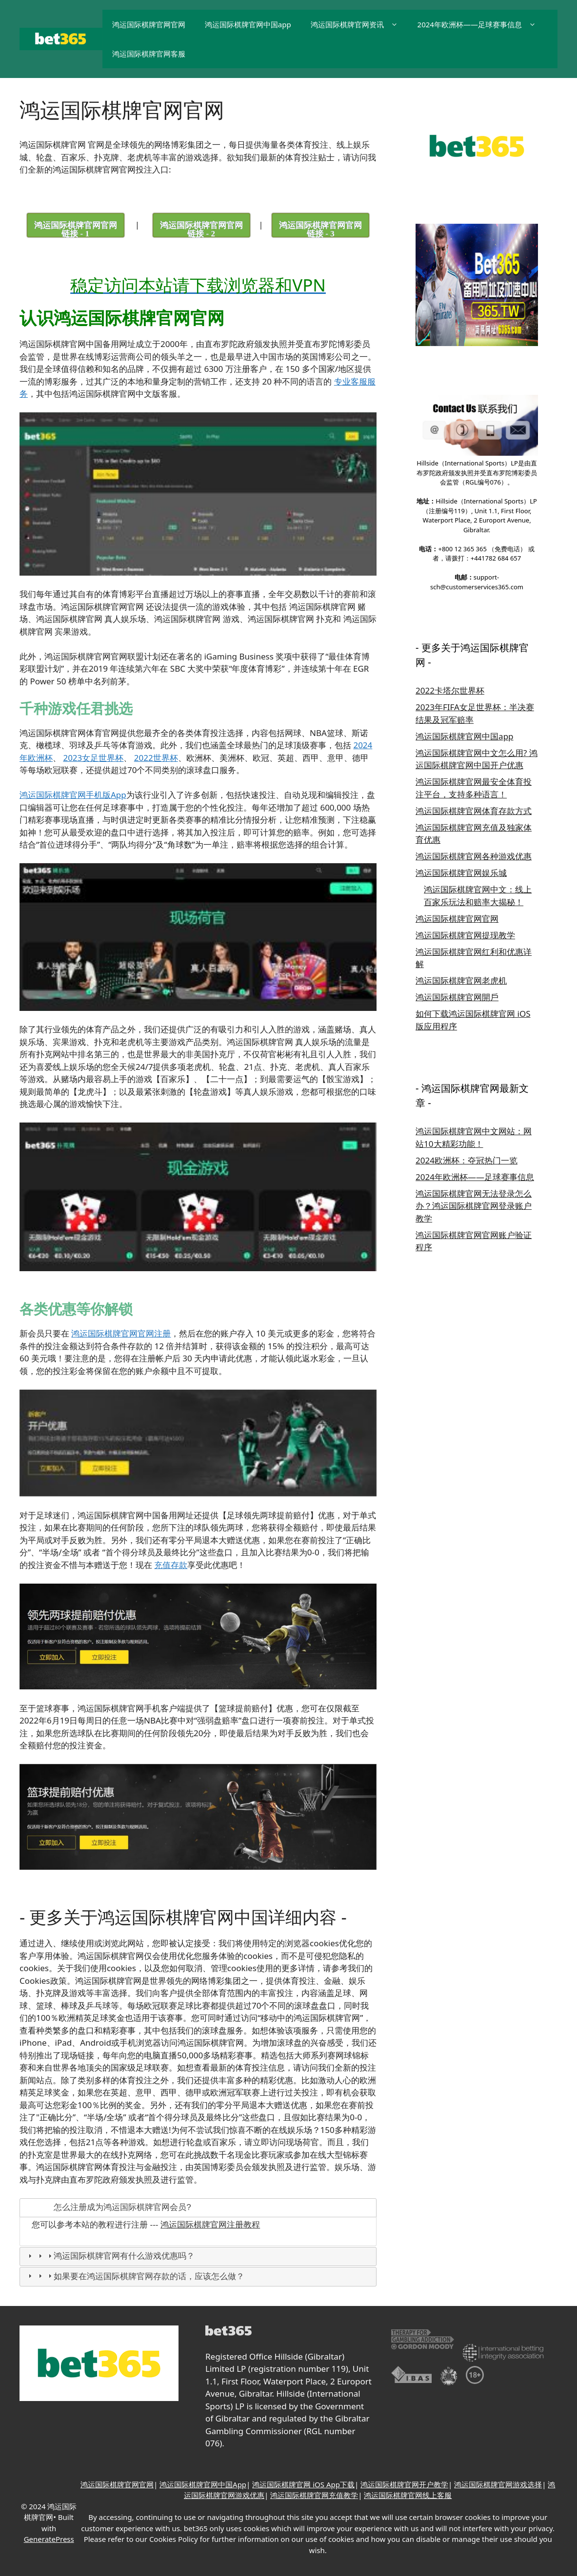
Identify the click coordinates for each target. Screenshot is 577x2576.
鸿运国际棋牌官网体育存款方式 (474, 810)
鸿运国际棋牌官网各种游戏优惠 (474, 856)
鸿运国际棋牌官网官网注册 (121, 1333)
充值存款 (170, 1564)
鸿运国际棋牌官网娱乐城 (461, 872)
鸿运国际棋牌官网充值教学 (314, 2495)
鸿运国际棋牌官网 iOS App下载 (303, 2484)
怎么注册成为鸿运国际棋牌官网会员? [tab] (108, 2207)
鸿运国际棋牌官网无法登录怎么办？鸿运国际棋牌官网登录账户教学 (474, 1206)
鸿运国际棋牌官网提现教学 (465, 935)
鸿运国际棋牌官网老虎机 (461, 980)
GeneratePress (49, 2539)
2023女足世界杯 (93, 757)
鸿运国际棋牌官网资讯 (359, 24)
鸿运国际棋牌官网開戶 (457, 997)
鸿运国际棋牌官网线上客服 (408, 2495)
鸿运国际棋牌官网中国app (248, 24)
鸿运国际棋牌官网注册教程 (210, 2224)
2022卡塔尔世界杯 (450, 690)
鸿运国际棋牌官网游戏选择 (498, 2484)
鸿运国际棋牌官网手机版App (73, 794)
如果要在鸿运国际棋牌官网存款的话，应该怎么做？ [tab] (135, 2276)
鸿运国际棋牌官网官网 (148, 24)
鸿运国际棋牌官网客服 (148, 53)
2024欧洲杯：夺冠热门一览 (466, 1160)
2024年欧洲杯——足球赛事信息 (482, 24)
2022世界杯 (156, 757)
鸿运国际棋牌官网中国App (202, 2484)
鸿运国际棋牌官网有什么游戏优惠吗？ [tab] (110, 2256)
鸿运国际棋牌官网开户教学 (404, 2484)
